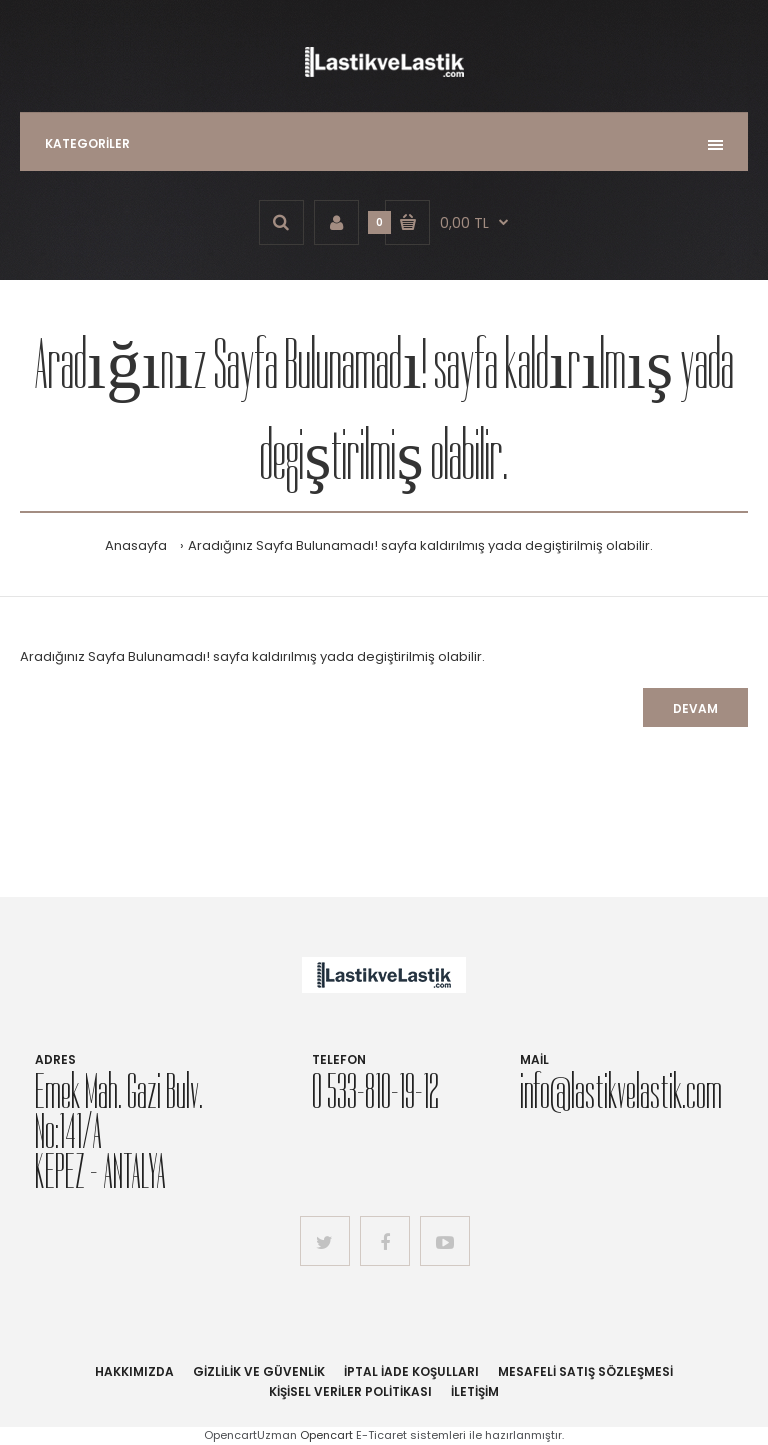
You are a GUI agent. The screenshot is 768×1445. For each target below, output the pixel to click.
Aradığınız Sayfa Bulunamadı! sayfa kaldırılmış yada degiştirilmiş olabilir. (420, 545)
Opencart (326, 1435)
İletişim (475, 1391)
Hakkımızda (134, 1371)
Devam (695, 708)
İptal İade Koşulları (411, 1371)
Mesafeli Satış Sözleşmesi (585, 1371)
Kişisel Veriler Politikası (350, 1391)
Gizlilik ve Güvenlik (259, 1371)
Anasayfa (136, 545)
